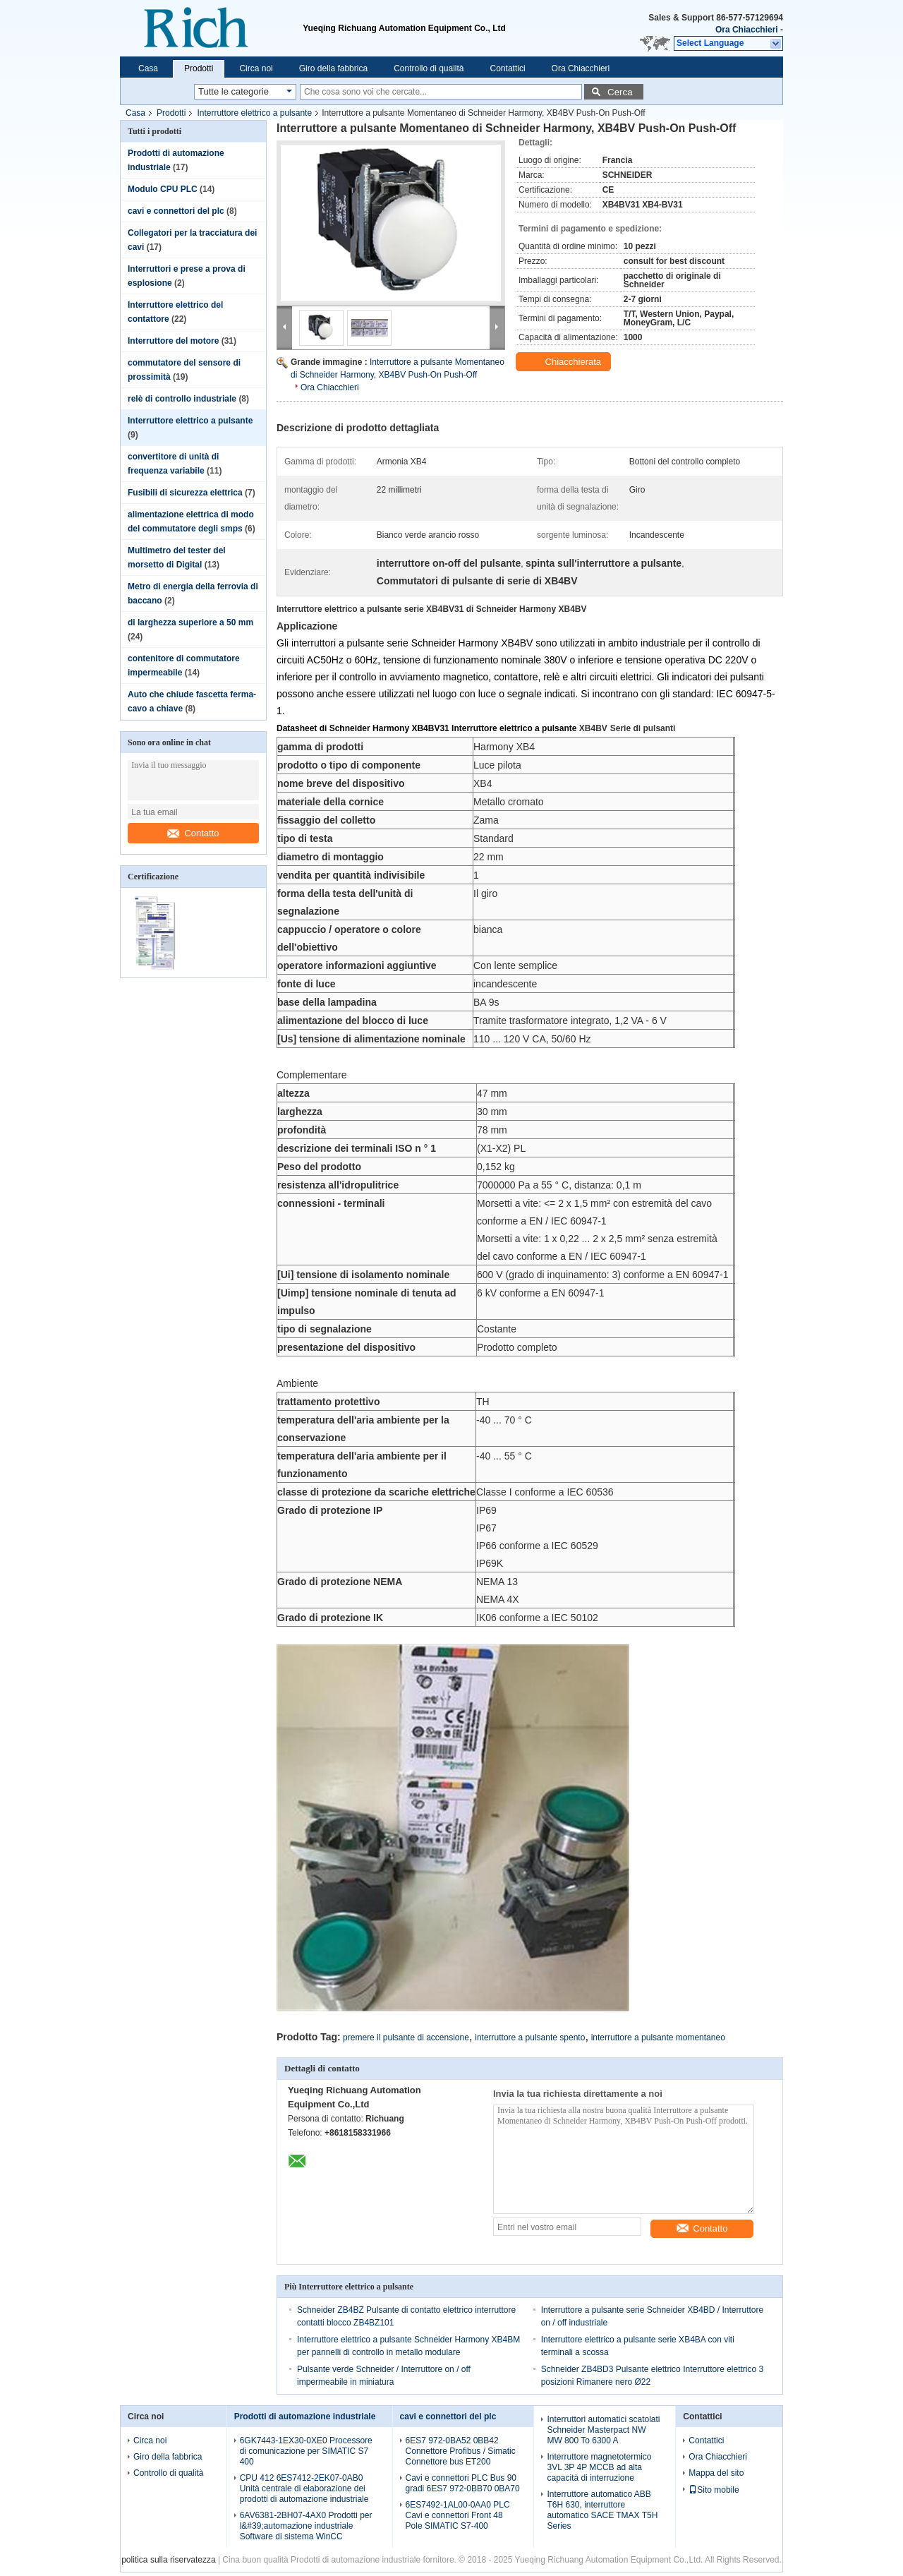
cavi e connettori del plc (176, 211)
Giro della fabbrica (333, 68)
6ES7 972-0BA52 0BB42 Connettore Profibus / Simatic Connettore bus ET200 (461, 2451)
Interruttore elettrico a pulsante (254, 113)
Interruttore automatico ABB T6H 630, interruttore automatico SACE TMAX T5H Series (602, 2510)
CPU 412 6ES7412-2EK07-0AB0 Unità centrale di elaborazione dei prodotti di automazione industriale (304, 2488)
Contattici (508, 68)
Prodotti (198, 68)
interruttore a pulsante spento (530, 2037)
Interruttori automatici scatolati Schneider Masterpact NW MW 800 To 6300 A (603, 2429)
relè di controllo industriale (182, 399)
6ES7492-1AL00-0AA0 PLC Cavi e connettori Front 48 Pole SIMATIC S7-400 (458, 2515)
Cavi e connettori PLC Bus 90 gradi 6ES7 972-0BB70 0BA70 (463, 2483)
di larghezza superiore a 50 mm (190, 622)
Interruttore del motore (173, 341)
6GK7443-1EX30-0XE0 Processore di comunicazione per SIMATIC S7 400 (306, 2451)
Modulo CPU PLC (163, 189)
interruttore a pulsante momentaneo (658, 2037)
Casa (148, 68)
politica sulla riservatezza (168, 2560)
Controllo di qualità (428, 68)
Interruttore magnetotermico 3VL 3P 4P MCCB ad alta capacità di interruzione (599, 2467)
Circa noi (255, 68)
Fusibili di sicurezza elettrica (185, 493)
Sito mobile (714, 2490)
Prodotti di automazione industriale (305, 2416)
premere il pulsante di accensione (406, 2037)
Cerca (620, 92)
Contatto (193, 833)
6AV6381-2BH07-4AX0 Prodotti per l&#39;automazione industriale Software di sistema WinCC (306, 2525)
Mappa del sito (716, 2473)
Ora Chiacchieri (746, 30)
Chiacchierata (564, 362)
